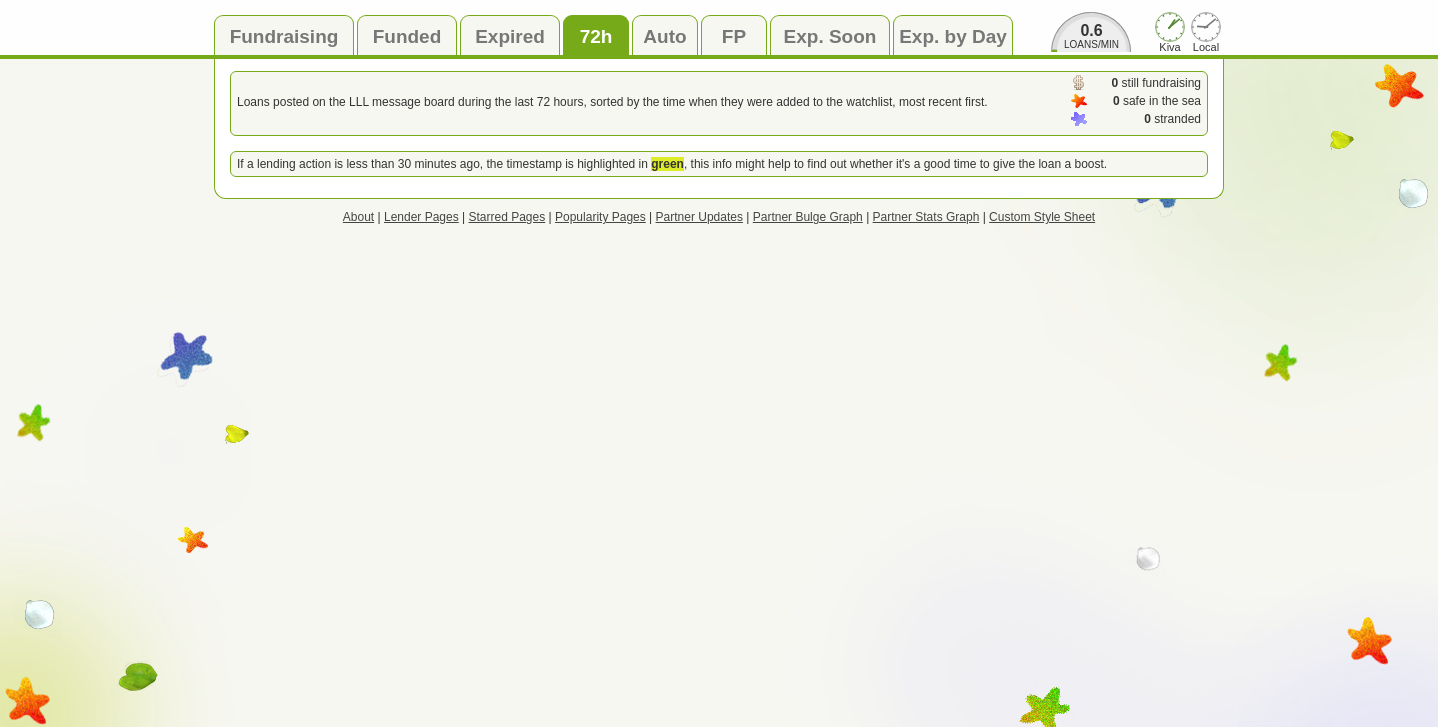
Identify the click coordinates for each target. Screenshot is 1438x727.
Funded (407, 36)
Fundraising (284, 36)
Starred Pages (507, 217)
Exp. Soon (830, 36)
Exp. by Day (953, 36)
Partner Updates (699, 217)
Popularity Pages (600, 217)
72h (596, 36)
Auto (664, 36)
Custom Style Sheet (1042, 217)
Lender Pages (421, 217)
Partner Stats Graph (926, 217)
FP (734, 36)
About (358, 217)
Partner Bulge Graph (808, 217)
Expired (510, 36)
